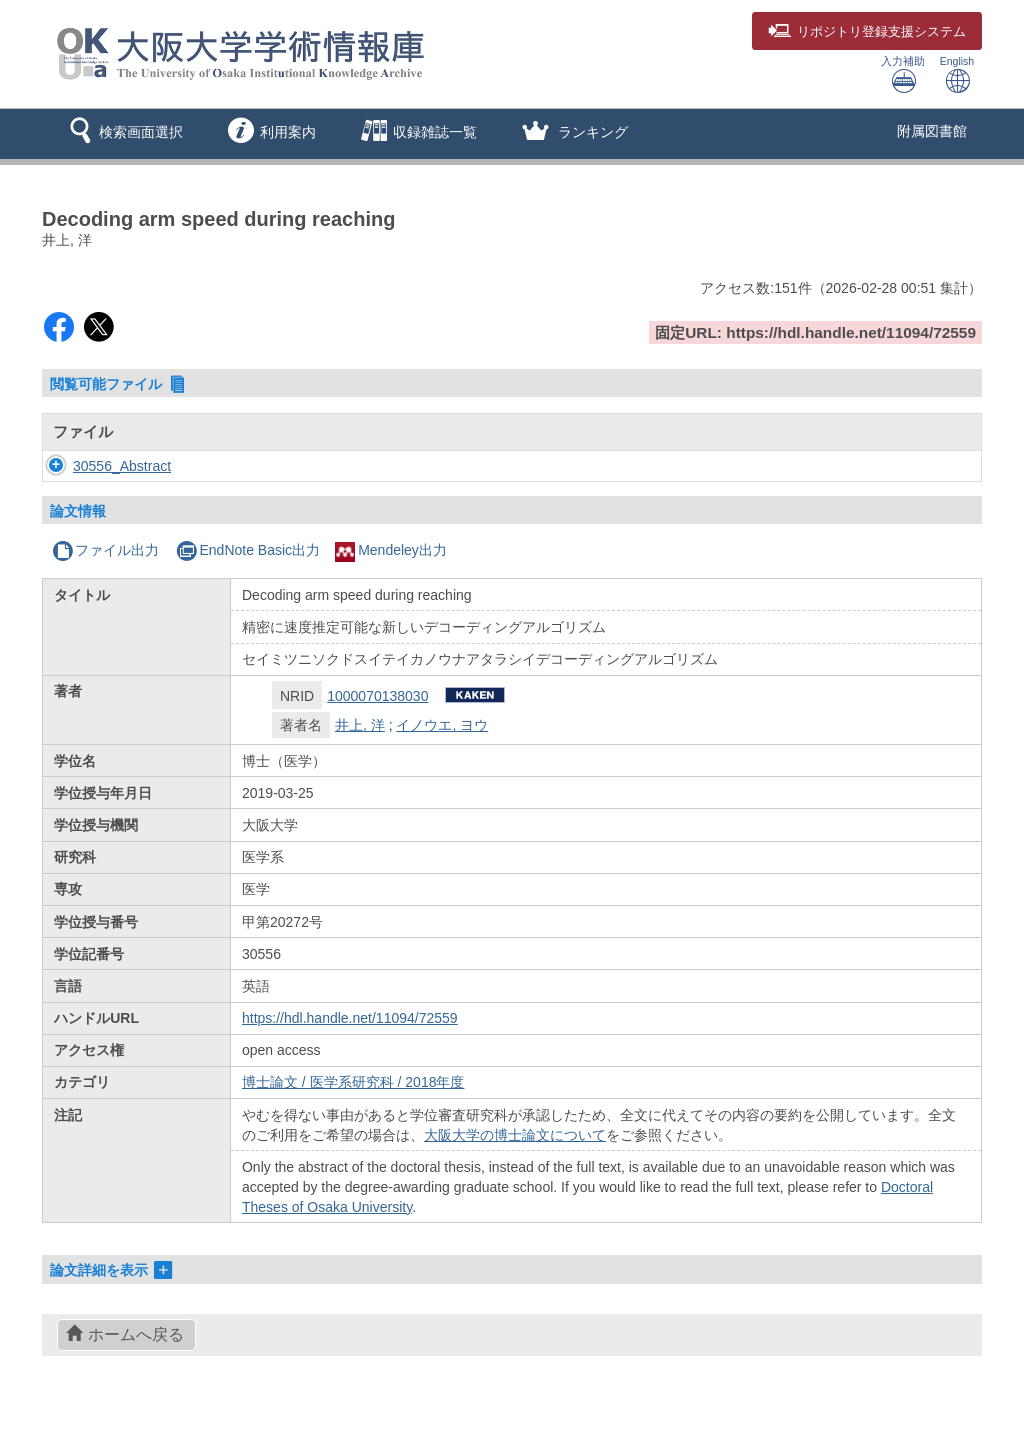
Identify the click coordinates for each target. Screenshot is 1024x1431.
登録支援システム (867, 32)
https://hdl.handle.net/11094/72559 (350, 1018)
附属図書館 (932, 131)
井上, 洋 (360, 725)
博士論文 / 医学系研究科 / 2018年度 (353, 1082)
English (957, 74)
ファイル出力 (105, 550)
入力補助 (903, 74)
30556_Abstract (102, 466)
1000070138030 (377, 696)
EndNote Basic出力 (248, 550)
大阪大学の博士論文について (515, 1135)
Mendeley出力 (391, 550)
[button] (122, 134)
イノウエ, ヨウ (442, 725)
